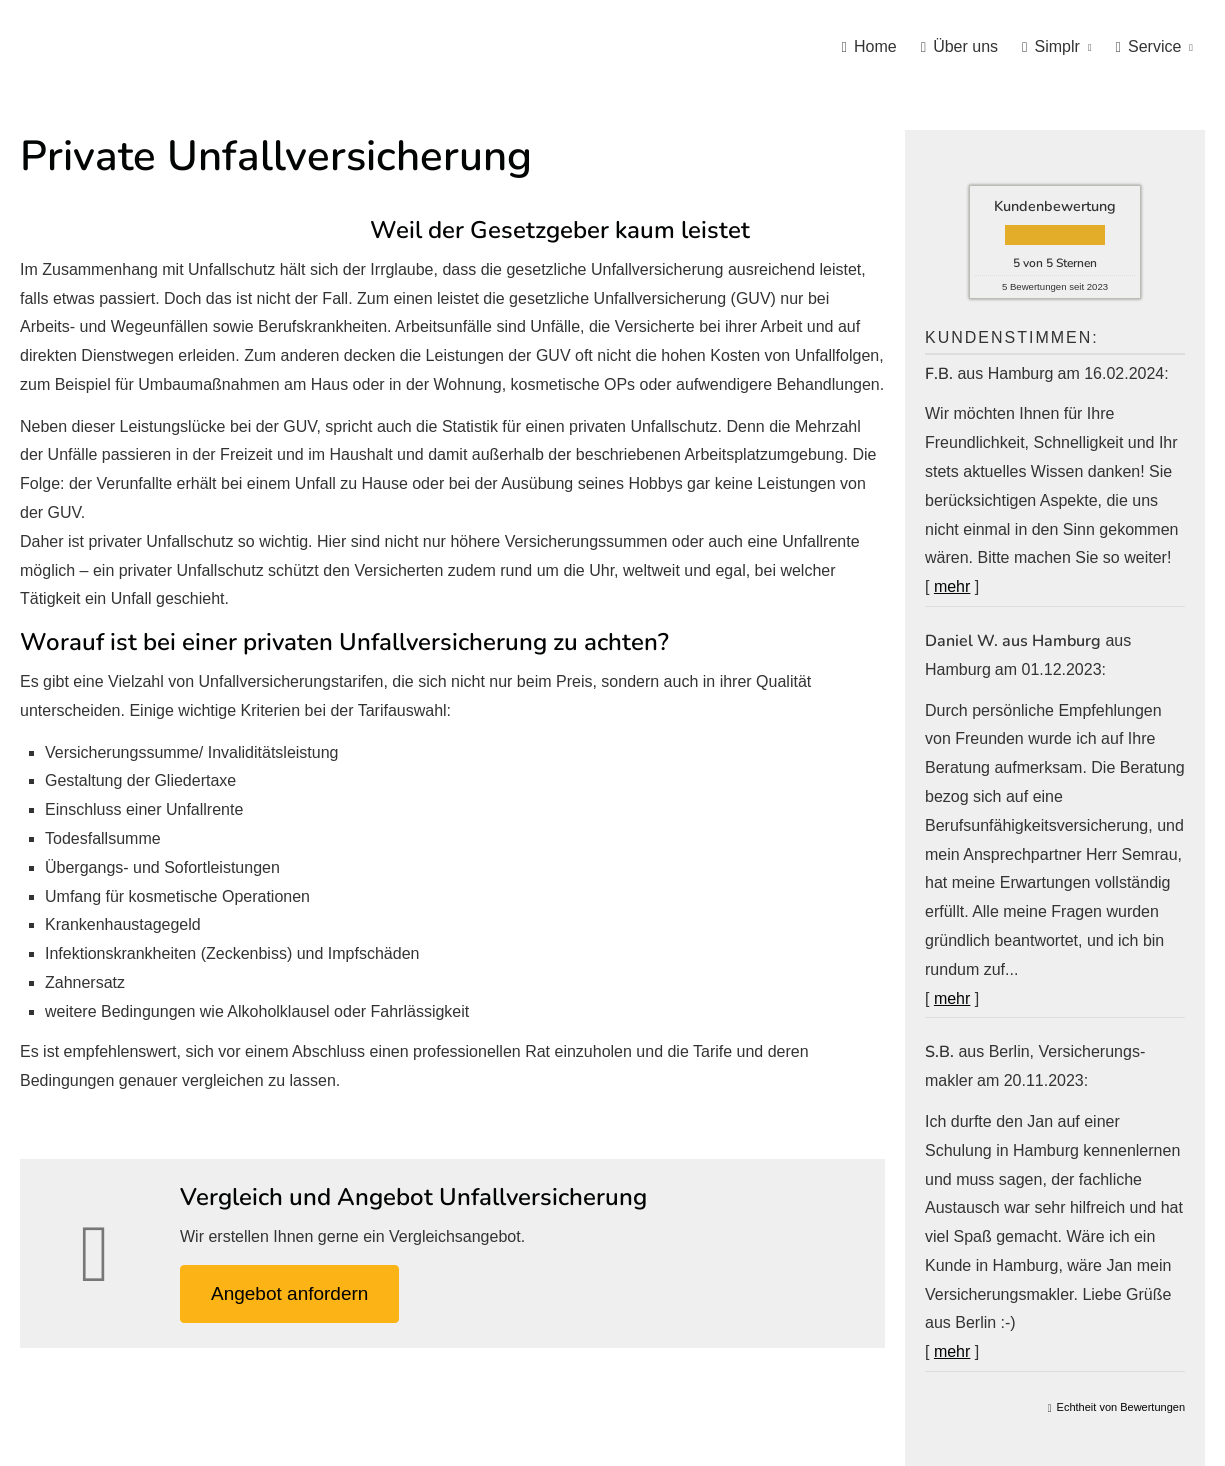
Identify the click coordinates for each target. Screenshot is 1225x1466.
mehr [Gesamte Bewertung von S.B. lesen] (952, 1351)
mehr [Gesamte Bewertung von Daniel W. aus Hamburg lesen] (952, 998)
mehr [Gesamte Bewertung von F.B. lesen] (952, 586)
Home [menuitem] (869, 46)
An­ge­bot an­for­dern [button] (289, 1293)
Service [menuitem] (1149, 46)
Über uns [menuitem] (959, 46)
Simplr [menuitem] (1051, 46)
